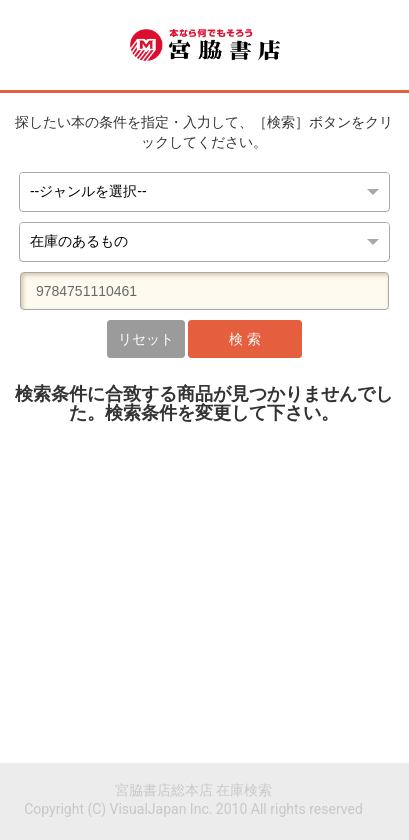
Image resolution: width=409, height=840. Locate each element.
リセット (146, 339)
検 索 (244, 339)
